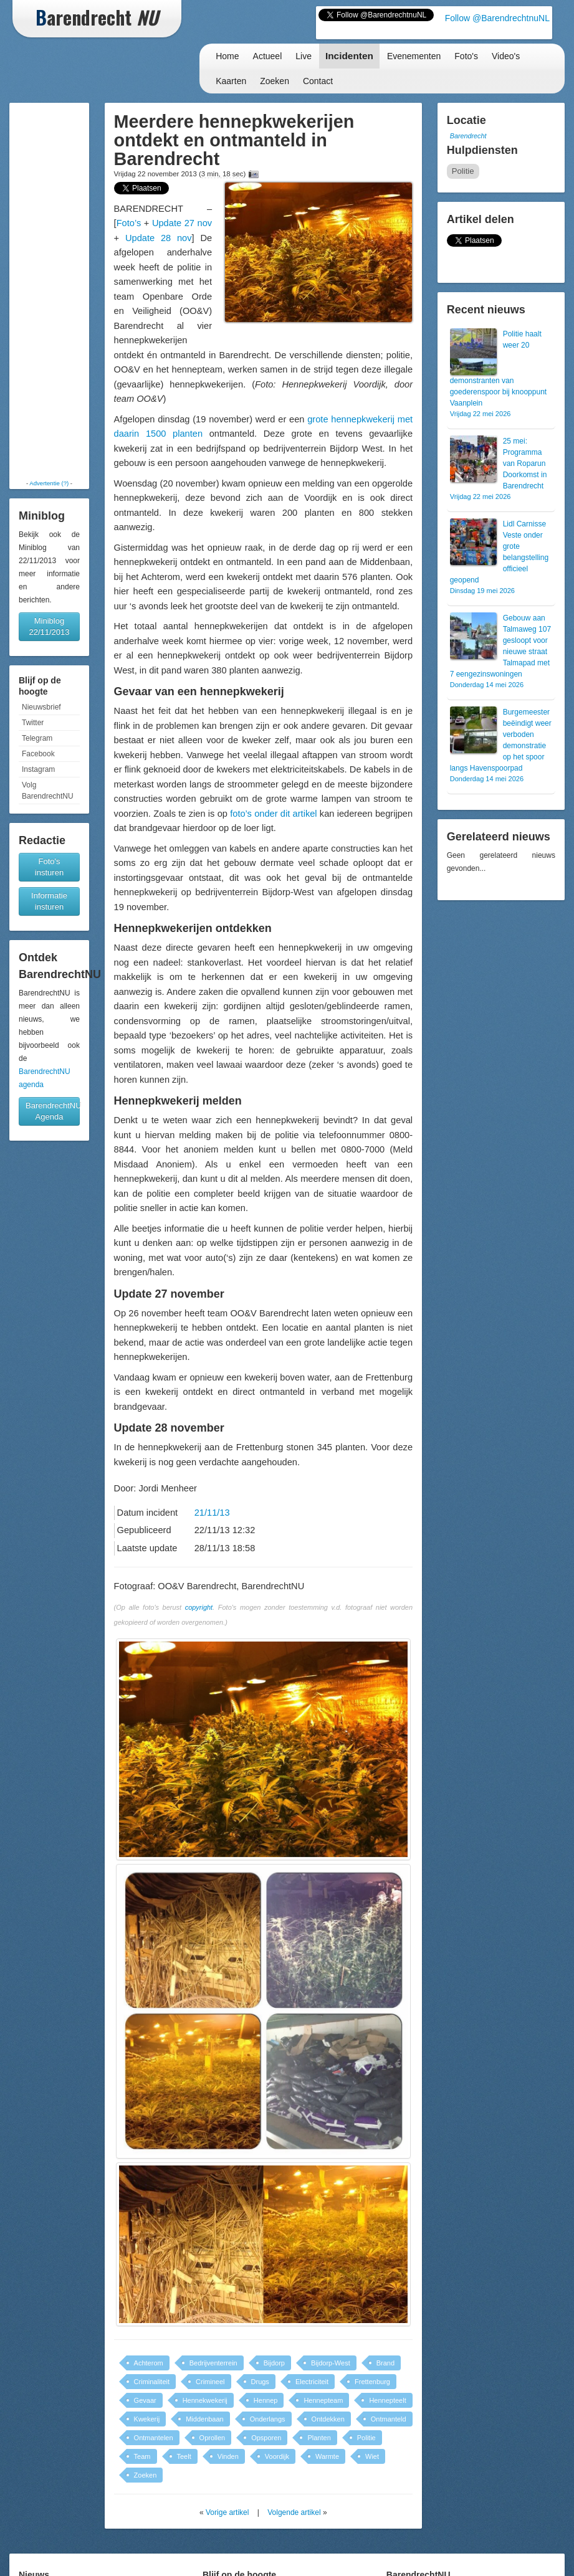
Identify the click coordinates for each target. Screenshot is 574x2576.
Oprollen (212, 2437)
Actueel (267, 56)
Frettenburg (372, 2381)
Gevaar (145, 2400)
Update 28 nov (158, 238)
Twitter (33, 722)
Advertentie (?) (49, 483)
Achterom (148, 2363)
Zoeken (274, 81)
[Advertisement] (51, 291)
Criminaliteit (152, 2381)
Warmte (327, 2456)
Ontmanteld (388, 2419)
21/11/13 (212, 1513)
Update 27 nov (182, 223)
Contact (318, 81)
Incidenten (349, 55)
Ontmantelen (153, 2437)
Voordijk (277, 2456)
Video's (506, 56)
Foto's (466, 56)
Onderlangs (267, 2419)
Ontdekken (328, 2419)
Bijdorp (274, 2363)
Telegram (37, 738)
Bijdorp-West (330, 2363)
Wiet (372, 2456)
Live (303, 56)
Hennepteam (323, 2400)
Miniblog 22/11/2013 (49, 626)
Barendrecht (468, 136)
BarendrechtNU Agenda (53, 1111)
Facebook (38, 753)
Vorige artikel (227, 2512)
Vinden (228, 2456)
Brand (385, 2363)
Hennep (266, 2400)
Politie (366, 2437)
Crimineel (210, 2381)
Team (142, 2456)
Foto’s (129, 223)
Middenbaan (205, 2419)
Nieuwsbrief (41, 707)
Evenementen (414, 56)
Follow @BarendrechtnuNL (497, 18)
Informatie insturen (49, 901)
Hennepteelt (387, 2400)
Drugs (260, 2381)
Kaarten (231, 81)
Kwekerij (147, 2419)
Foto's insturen (49, 867)
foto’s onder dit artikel (273, 814)
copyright (199, 1607)
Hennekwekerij (205, 2400)
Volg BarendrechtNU (48, 791)
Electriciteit (311, 2381)
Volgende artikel (293, 2512)
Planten (318, 2437)
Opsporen (266, 2437)
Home (227, 56)
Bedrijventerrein (213, 2363)
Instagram (38, 769)
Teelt (184, 2456)
